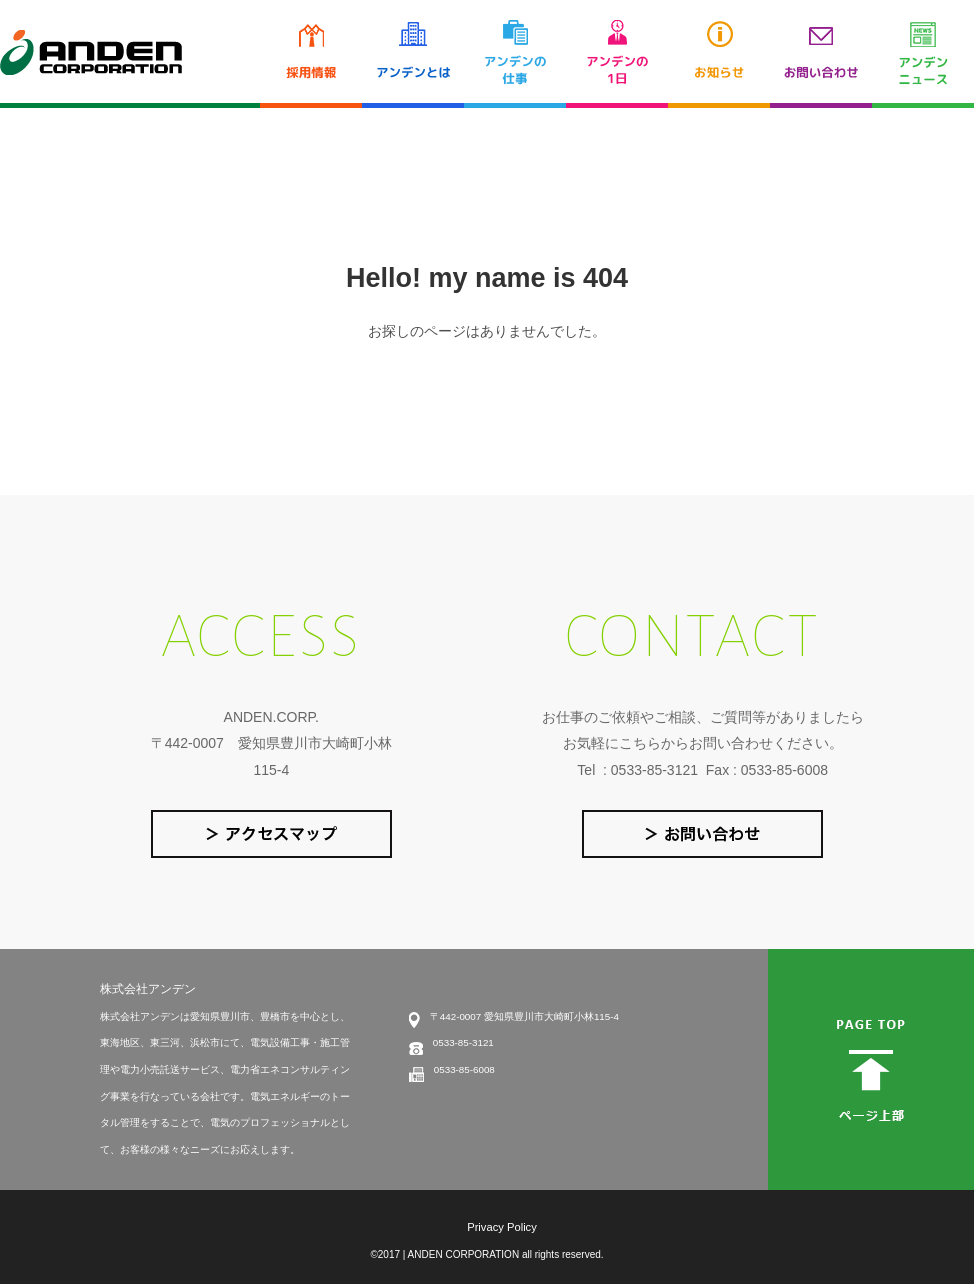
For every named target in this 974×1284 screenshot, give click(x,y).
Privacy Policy (502, 1227)
